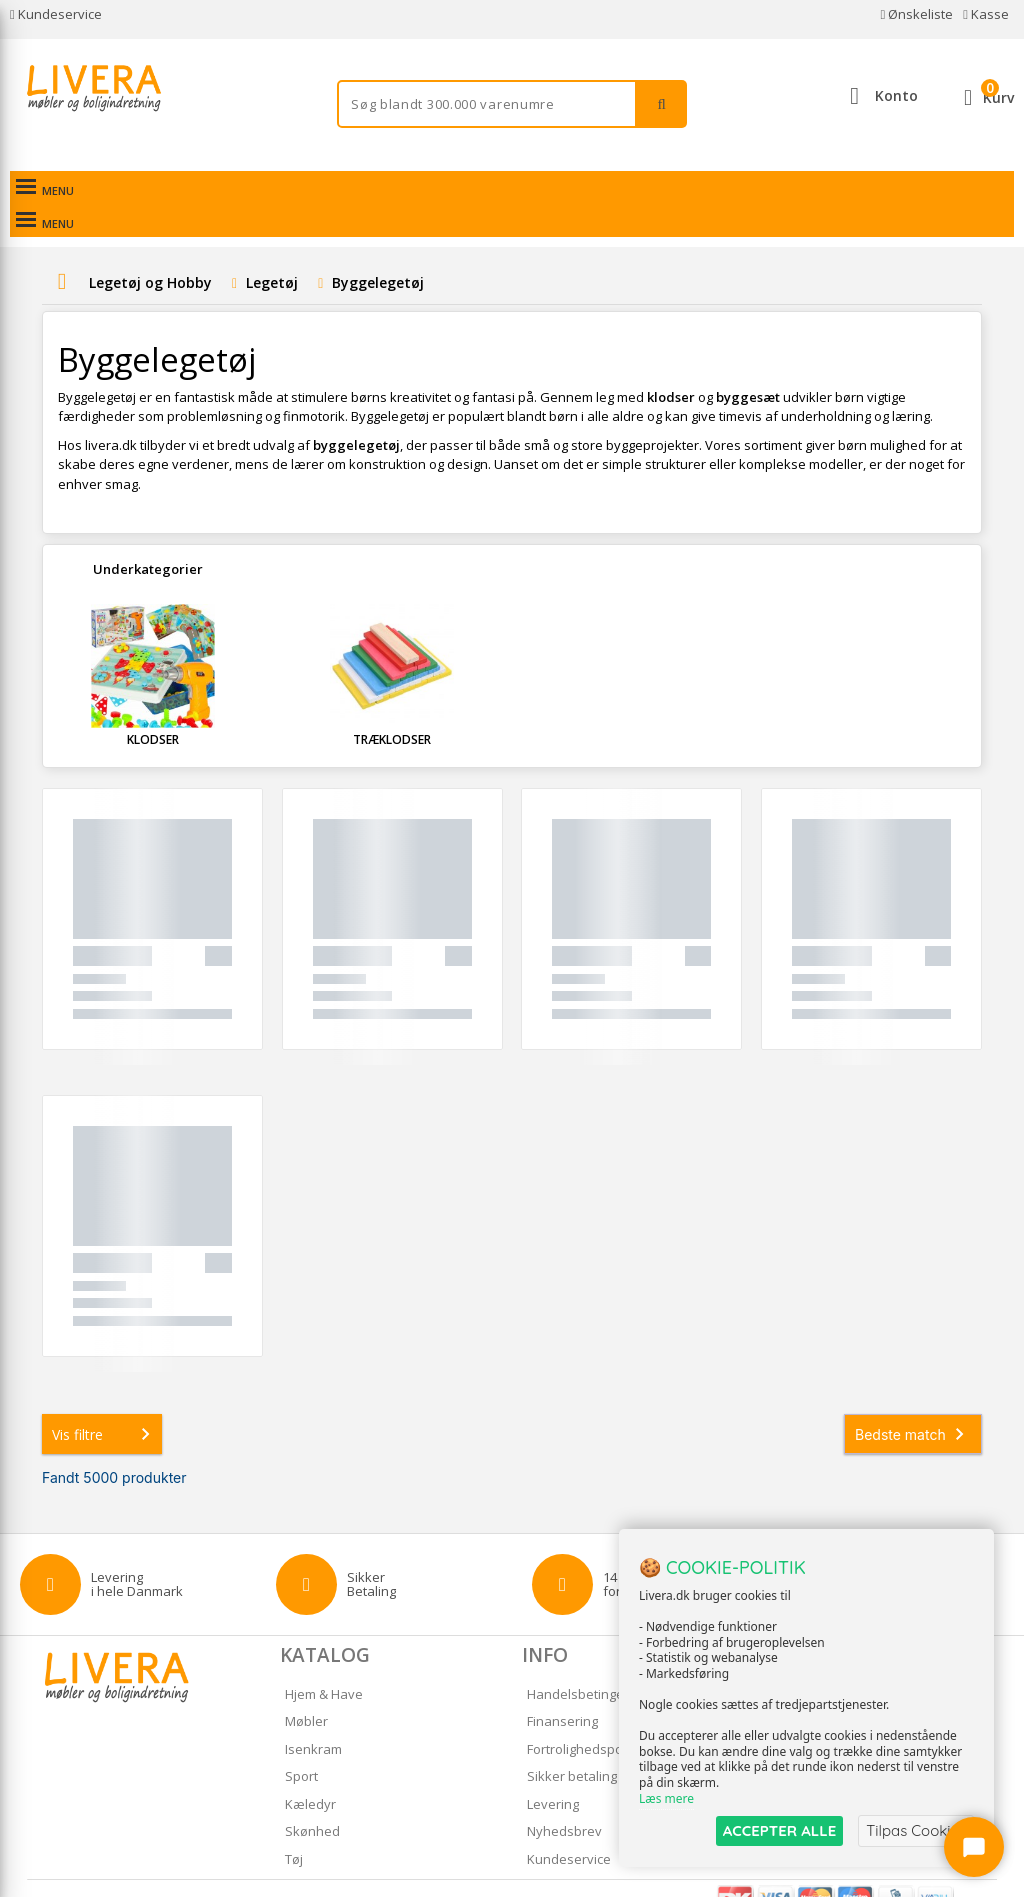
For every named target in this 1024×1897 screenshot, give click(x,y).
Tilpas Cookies (916, 1830)
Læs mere (666, 1798)
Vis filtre (105, 1401)
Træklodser (392, 706)
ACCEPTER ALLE (779, 1830)
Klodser (153, 706)
